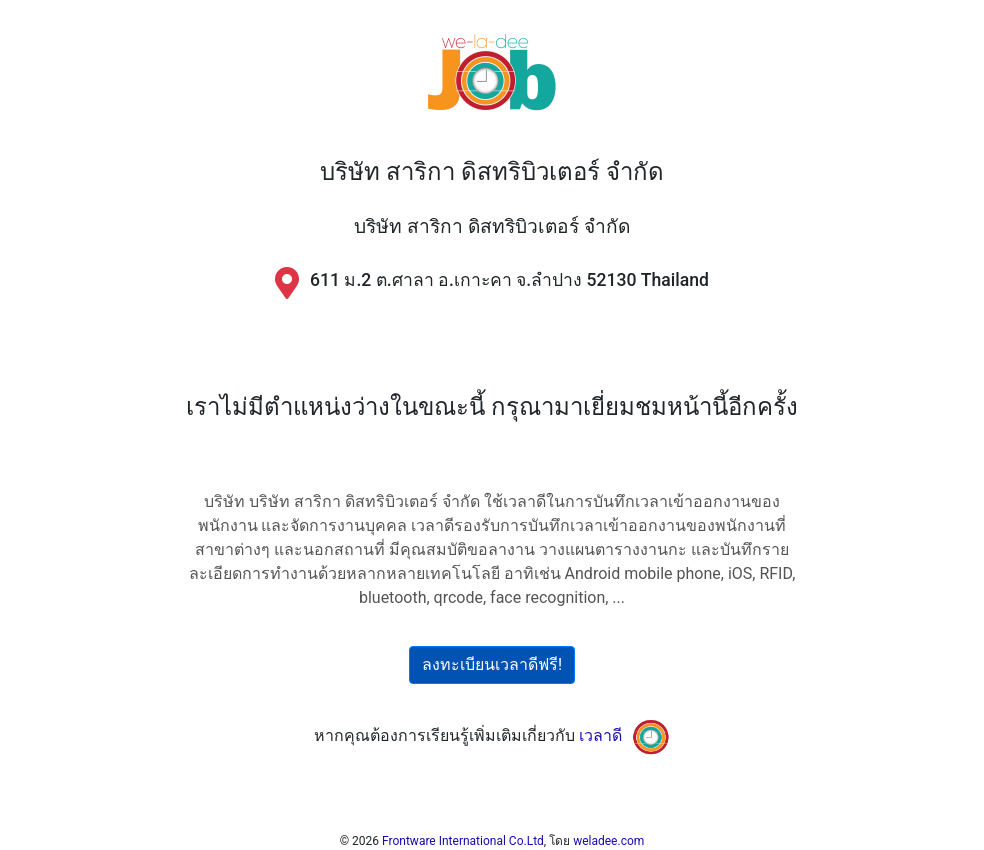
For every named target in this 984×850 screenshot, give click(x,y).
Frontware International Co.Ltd (463, 841)
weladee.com (608, 841)
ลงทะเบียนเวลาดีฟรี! (492, 664)
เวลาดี (600, 735)
